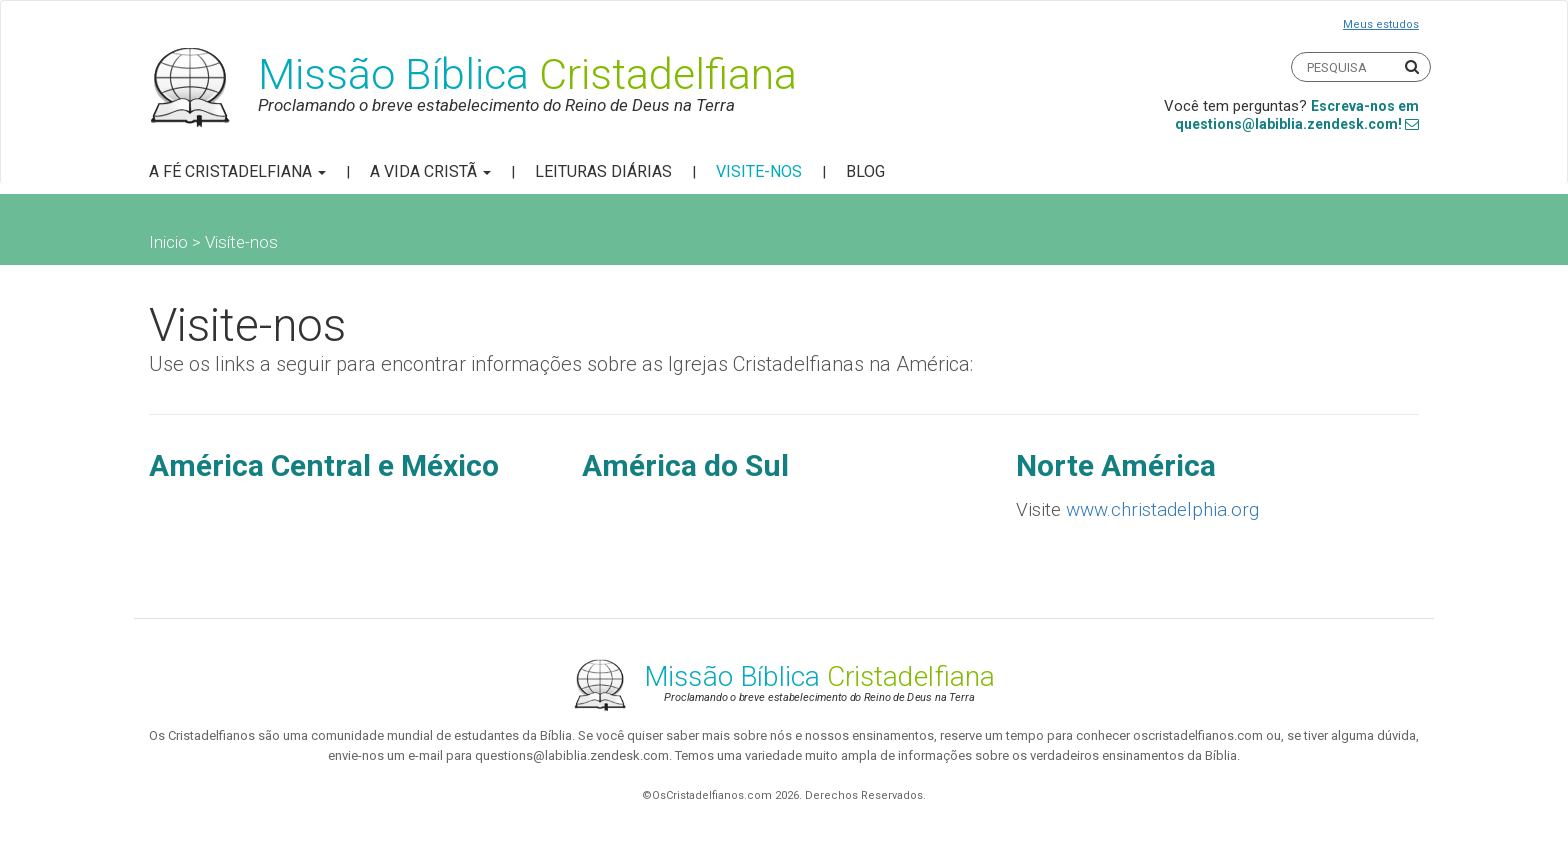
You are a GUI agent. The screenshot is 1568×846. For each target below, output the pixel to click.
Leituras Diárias (603, 171)
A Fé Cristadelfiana (237, 171)
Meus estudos (1381, 24)
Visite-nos (759, 171)
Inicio (168, 242)
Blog (865, 171)
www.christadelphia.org (1162, 509)
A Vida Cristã (430, 171)
